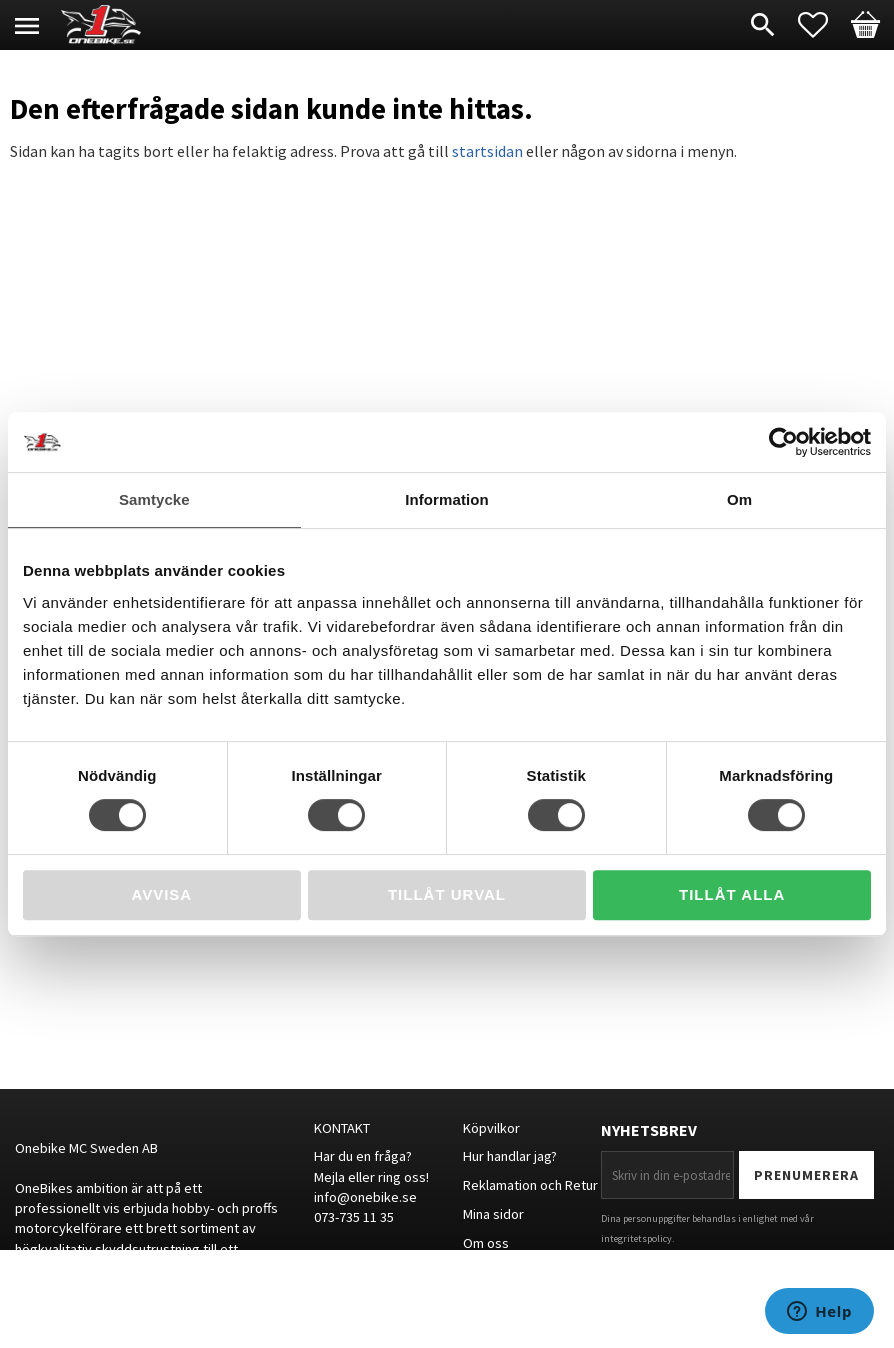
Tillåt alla (732, 894)
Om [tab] (739, 499)
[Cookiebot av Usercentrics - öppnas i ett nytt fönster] (783, 442)
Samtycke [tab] (154, 499)
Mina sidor (493, 1214)
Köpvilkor (491, 1128)
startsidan (487, 151)
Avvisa (161, 894)
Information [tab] (447, 499)
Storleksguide (505, 1272)
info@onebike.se (365, 1197)
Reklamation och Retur (530, 1185)
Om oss (486, 1243)
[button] (823, 25)
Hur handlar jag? (510, 1156)
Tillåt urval (447, 894)
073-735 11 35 (354, 1217)
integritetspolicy (636, 1238)
